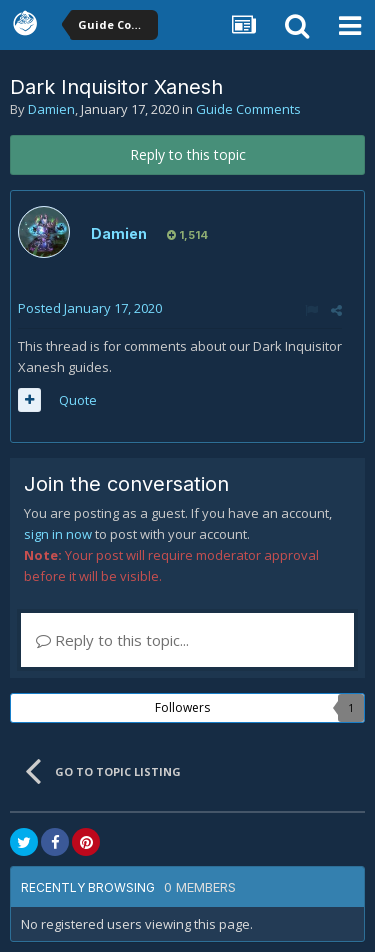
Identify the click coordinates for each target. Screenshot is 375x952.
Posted (90, 308)
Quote (78, 400)
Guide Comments (248, 109)
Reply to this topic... (112, 640)
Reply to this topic (188, 154)
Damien (51, 109)
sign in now (58, 534)
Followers (182, 707)
